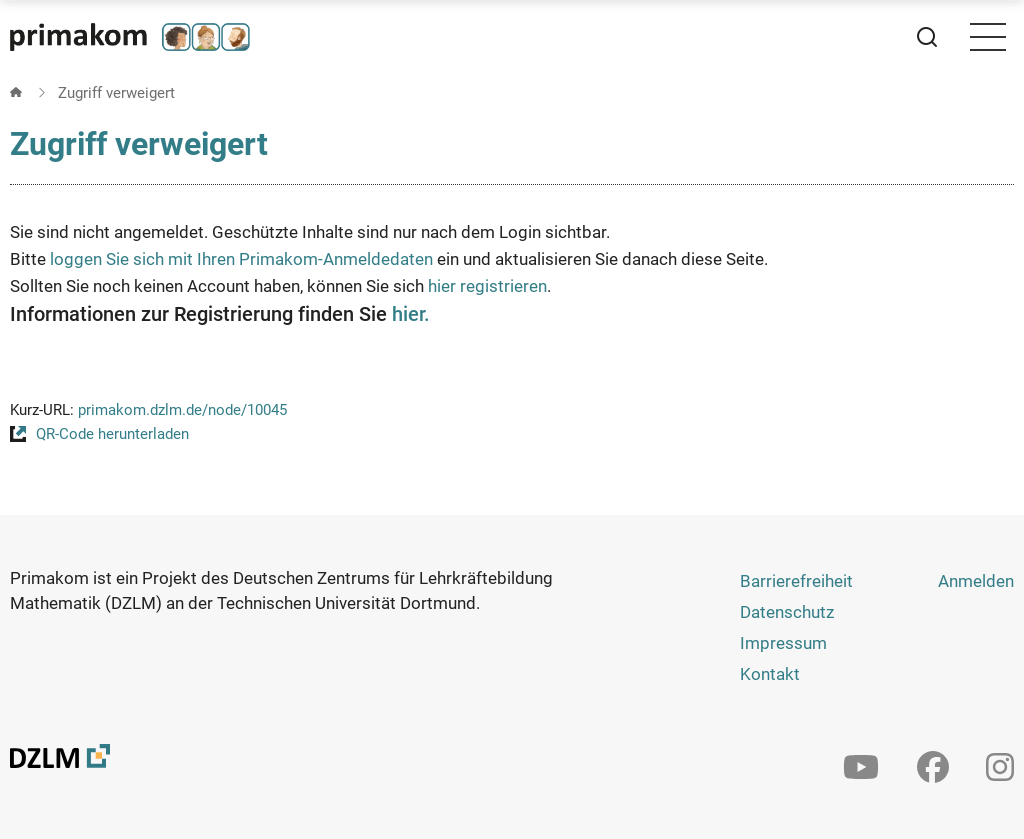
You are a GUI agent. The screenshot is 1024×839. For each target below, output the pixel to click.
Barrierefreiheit (796, 581)
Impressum (783, 643)
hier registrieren (487, 286)
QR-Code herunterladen (112, 434)
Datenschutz (787, 612)
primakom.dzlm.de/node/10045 (182, 410)
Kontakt (770, 674)
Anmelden (976, 581)
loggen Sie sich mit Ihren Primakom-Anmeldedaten (241, 259)
